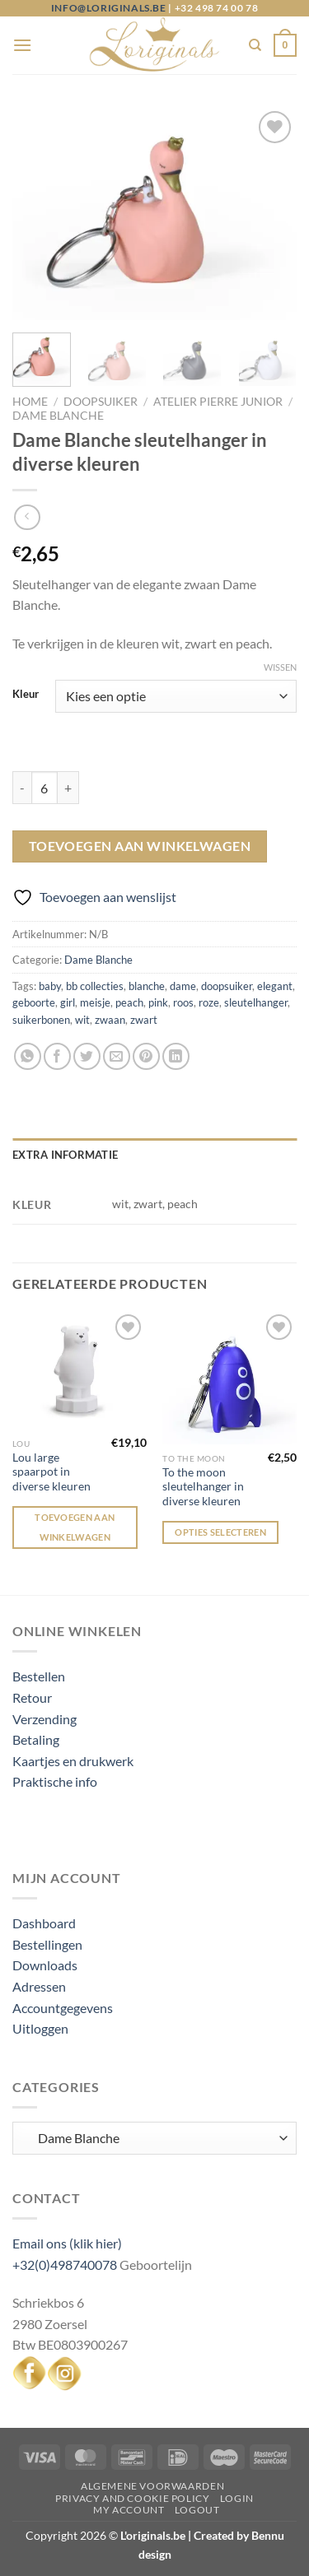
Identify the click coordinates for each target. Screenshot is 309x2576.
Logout (197, 2510)
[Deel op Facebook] (57, 1056)
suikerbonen (41, 1019)
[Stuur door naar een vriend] (116, 1056)
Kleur (25, 694)
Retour (32, 1697)
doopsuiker (226, 986)
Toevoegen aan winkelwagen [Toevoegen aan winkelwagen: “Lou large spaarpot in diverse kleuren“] (75, 1527)
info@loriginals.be (108, 8)
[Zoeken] (255, 45)
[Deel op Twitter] (87, 1056)
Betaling (35, 1739)
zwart (143, 1019)
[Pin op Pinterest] (146, 1056)
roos (183, 1002)
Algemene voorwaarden (152, 2486)
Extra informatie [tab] (65, 1154)
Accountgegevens (62, 2008)
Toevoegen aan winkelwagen (140, 846)
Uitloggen (40, 2028)
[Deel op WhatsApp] (27, 1056)
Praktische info (54, 1781)
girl (67, 1002)
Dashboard (44, 1923)
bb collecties (95, 986)
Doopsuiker (100, 401)
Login (237, 2498)
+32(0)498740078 (64, 2264)
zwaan (110, 1019)
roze (209, 1002)
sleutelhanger (256, 1002)
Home (30, 401)
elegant (275, 986)
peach (129, 1002)
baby (50, 986)
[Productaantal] (44, 787)
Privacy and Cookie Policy (132, 2498)
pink (158, 1002)
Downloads (44, 1965)
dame (183, 986)
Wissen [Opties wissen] (280, 667)
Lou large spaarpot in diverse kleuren (51, 1472)
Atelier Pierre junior (218, 401)
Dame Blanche (58, 415)
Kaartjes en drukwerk (72, 1761)
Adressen (39, 1986)
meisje (95, 1002)
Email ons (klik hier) (67, 2243)
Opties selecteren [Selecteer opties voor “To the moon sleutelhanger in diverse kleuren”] (220, 1532)
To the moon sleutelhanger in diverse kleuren (203, 1487)
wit (82, 1019)
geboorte (33, 1002)
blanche (147, 986)
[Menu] (22, 45)
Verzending (44, 1719)
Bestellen (38, 1676)
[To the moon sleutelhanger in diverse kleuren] (229, 1377)
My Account (128, 2510)
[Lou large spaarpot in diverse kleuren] (79, 1370)
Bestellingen (47, 1944)
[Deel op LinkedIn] (176, 1056)
